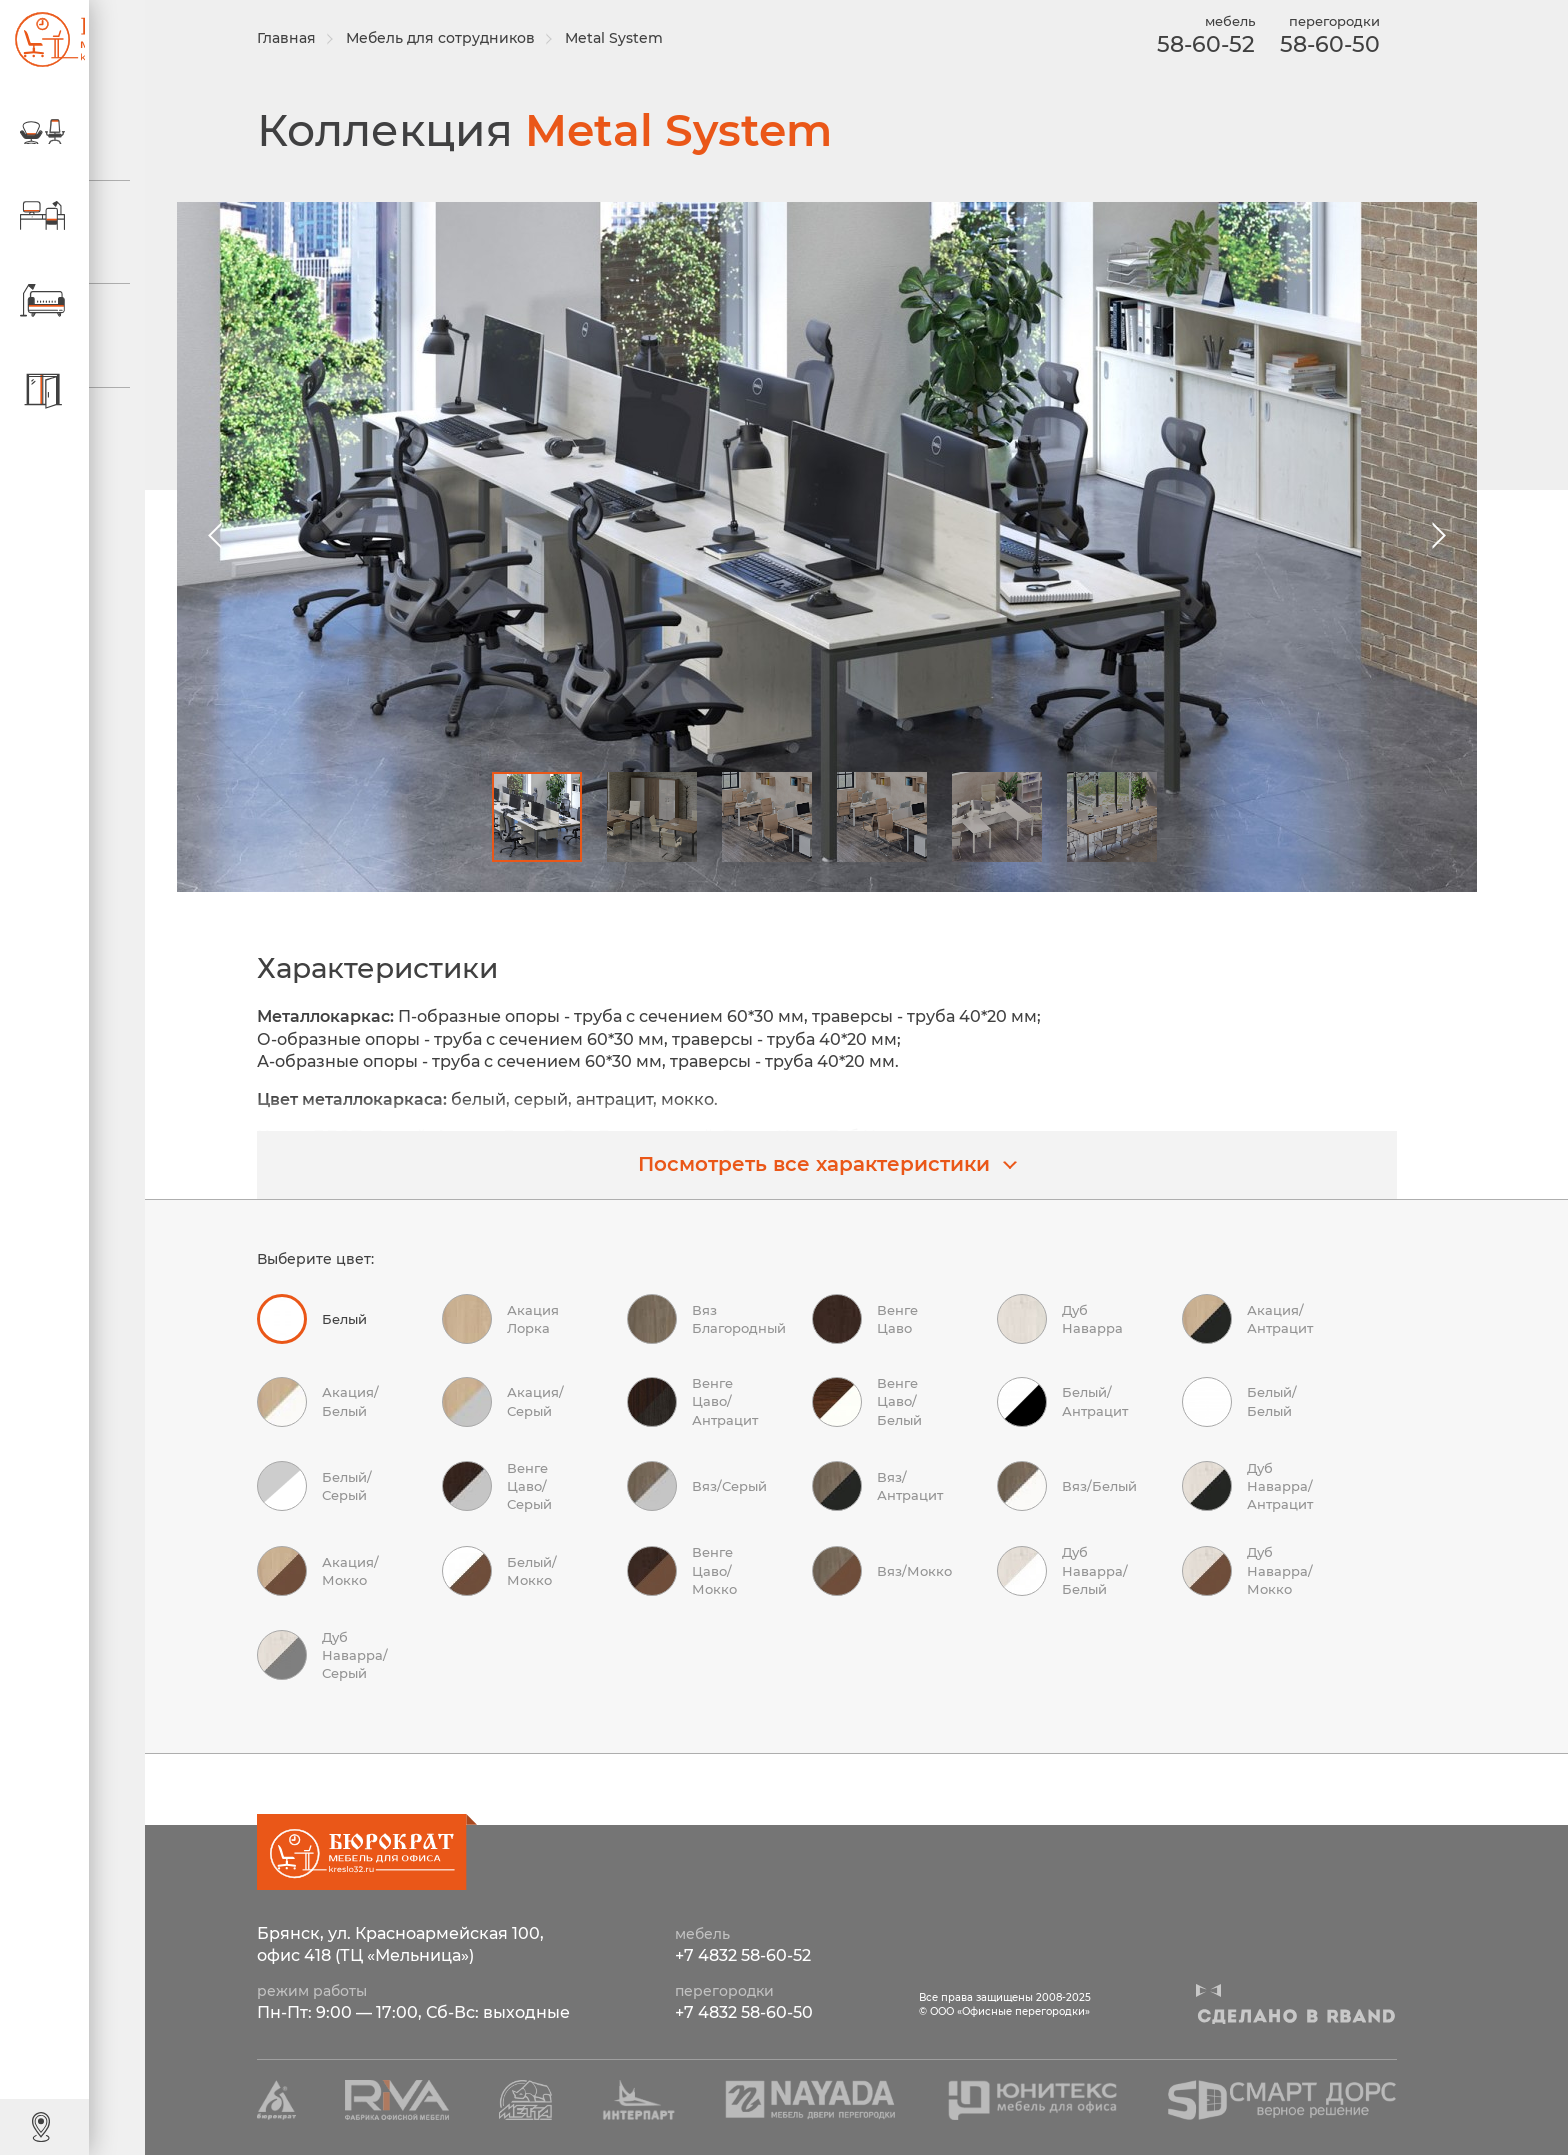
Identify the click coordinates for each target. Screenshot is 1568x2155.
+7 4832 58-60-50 (744, 2013)
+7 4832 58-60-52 (743, 1956)
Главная (301, 38)
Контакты (95, 2126)
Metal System (629, 38)
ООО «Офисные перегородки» (40, 40)
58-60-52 (1198, 44)
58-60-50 (1322, 44)
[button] (1432, 535)
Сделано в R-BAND (1296, 2017)
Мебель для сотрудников (455, 38)
